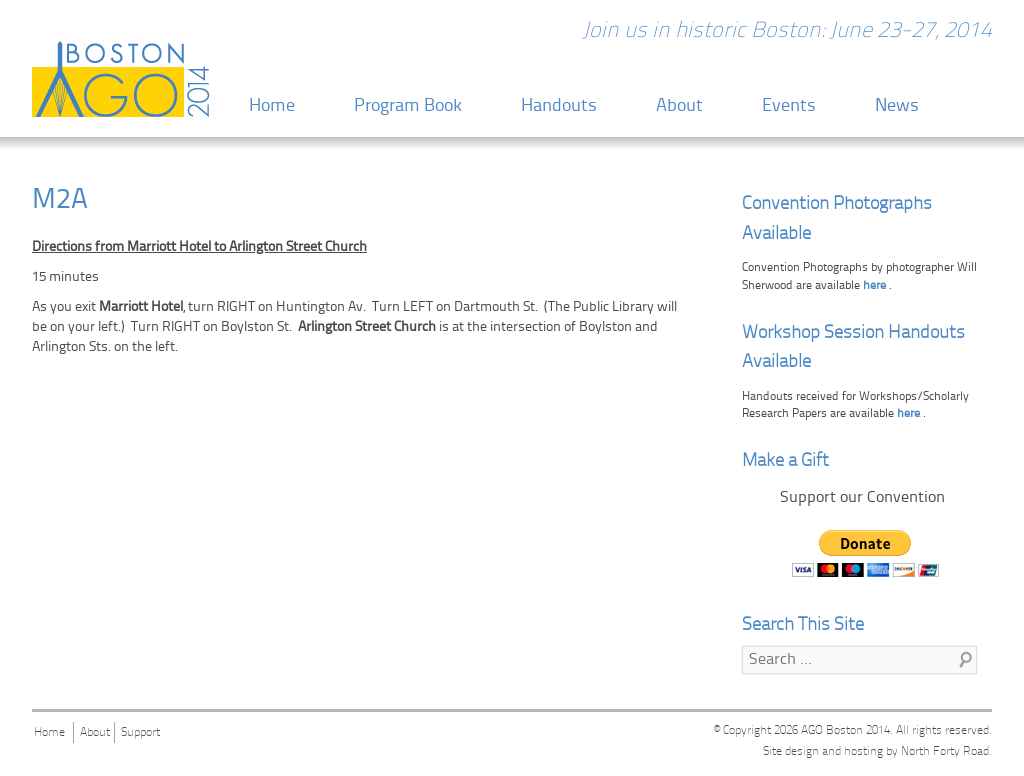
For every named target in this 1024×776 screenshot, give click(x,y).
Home (272, 106)
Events (789, 106)
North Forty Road (945, 752)
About (679, 106)
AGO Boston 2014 (845, 731)
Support (140, 733)
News (897, 106)
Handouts (559, 106)
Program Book (408, 106)
